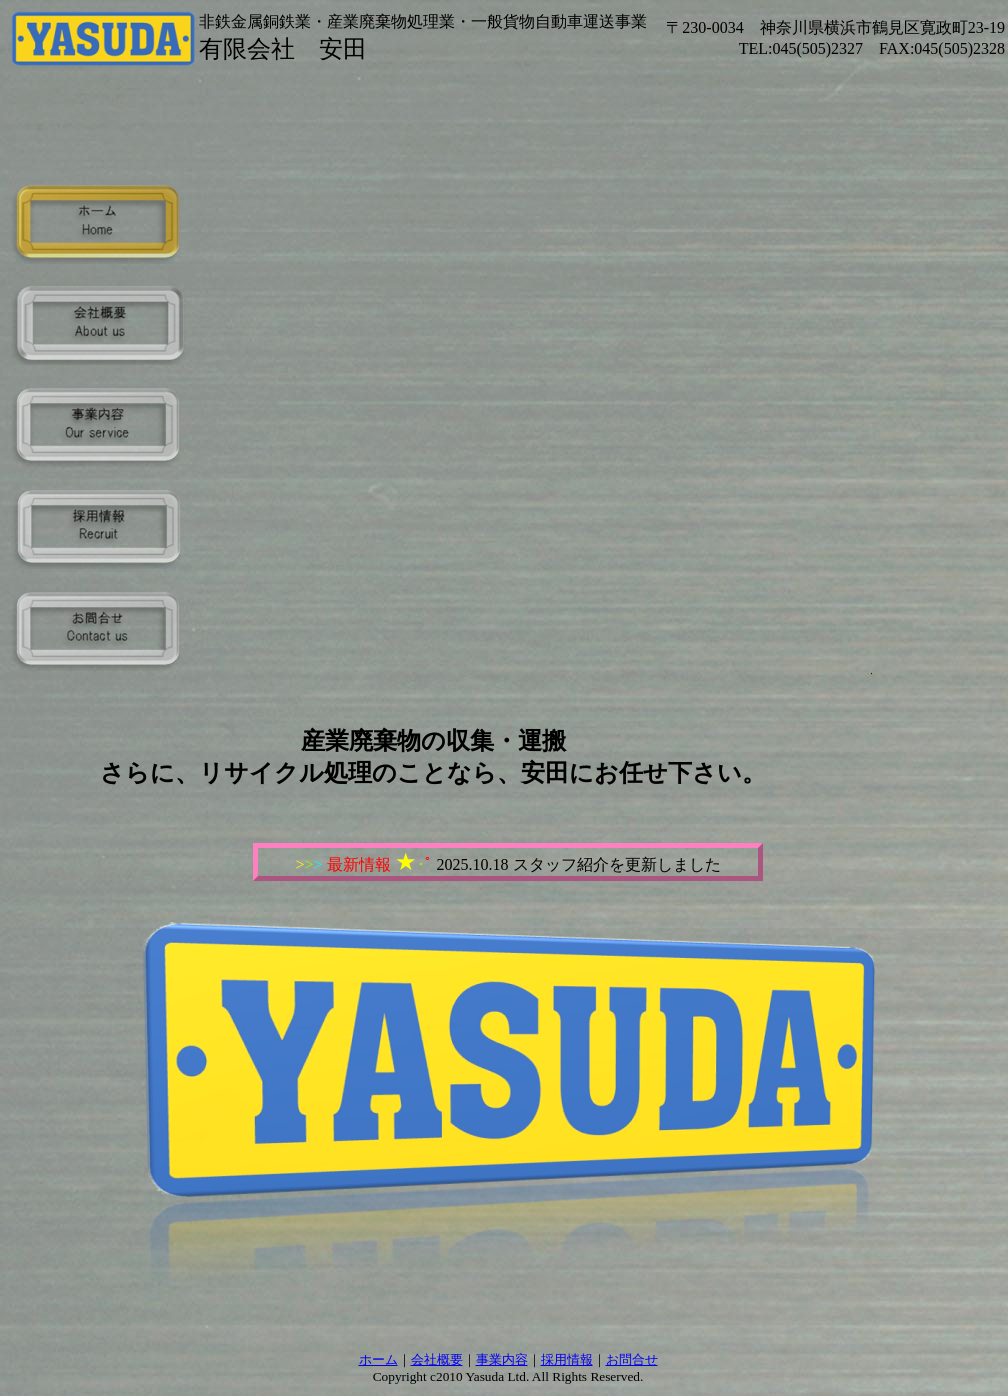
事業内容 (502, 1359)
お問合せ (632, 1359)
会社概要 (437, 1359)
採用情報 (567, 1359)
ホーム (378, 1359)
